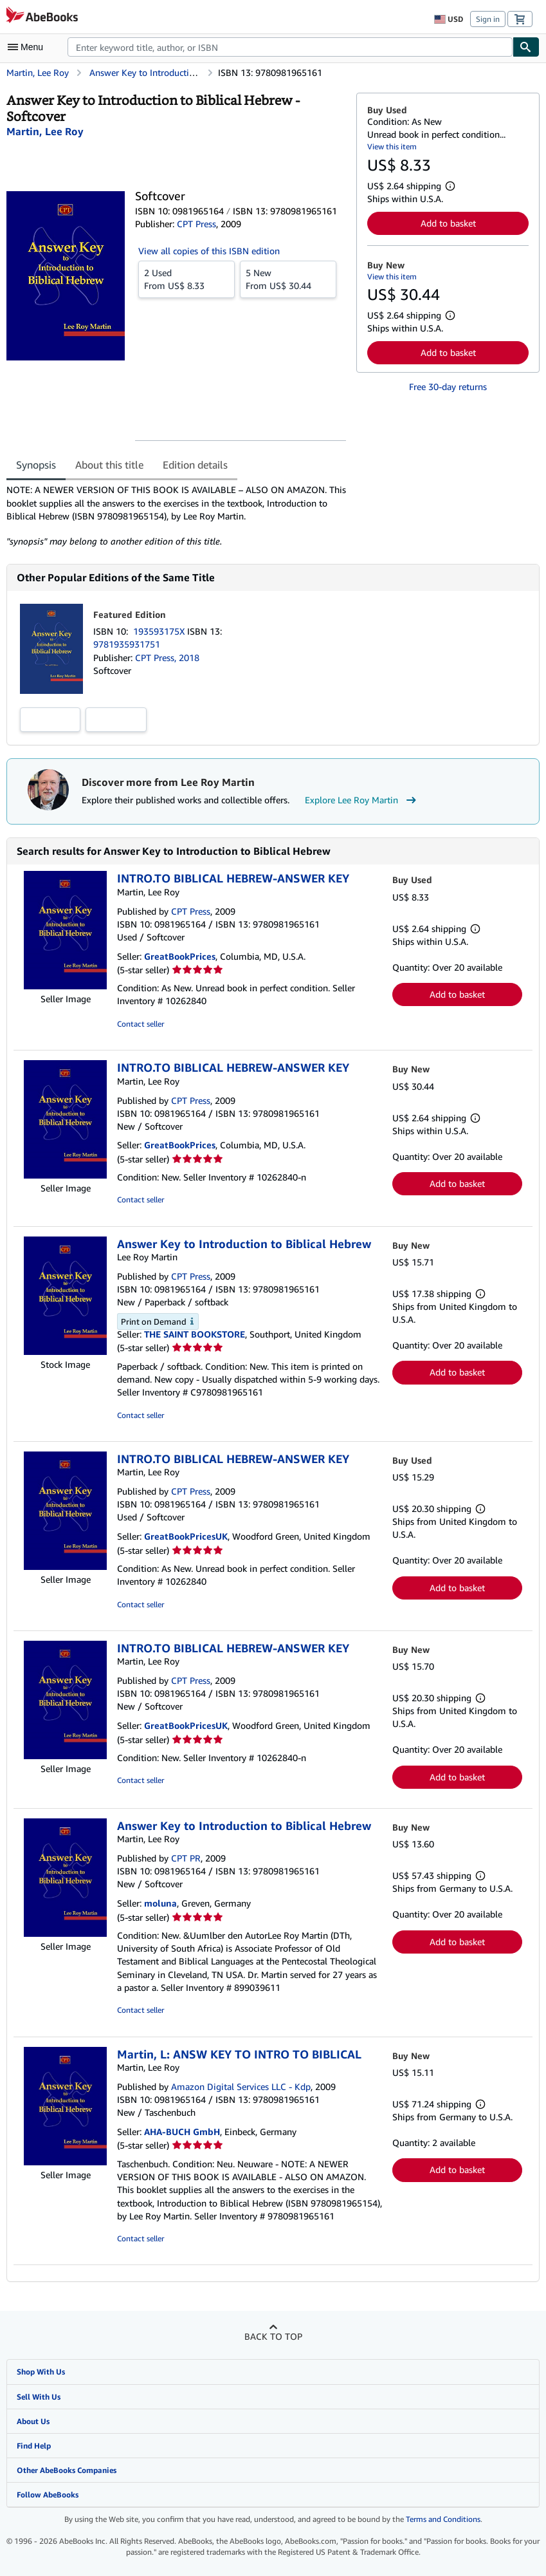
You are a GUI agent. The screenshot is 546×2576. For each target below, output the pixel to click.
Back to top (273, 2336)
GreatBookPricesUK (186, 1536)
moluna (160, 1903)
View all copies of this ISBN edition (209, 250)
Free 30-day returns (448, 386)
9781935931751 (126, 644)
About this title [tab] (109, 464)
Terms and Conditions (443, 2519)
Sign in (488, 19)
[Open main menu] (28, 47)
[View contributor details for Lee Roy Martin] (45, 131)
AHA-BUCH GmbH (182, 2131)
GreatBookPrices (179, 956)
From (186, 278)
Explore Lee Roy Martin (362, 800)
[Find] (526, 47)
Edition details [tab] (195, 464)
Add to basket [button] (448, 223)
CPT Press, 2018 (167, 657)
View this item (392, 146)
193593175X (160, 631)
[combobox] (290, 47)
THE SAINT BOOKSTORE (194, 1334)
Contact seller (140, 1024)
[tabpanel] (176, 515)
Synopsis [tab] (36, 464)
